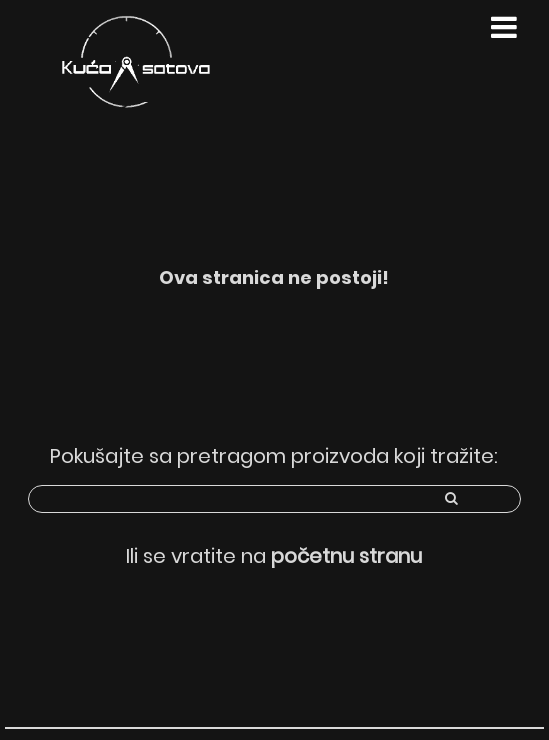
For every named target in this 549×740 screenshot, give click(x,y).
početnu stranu (346, 556)
